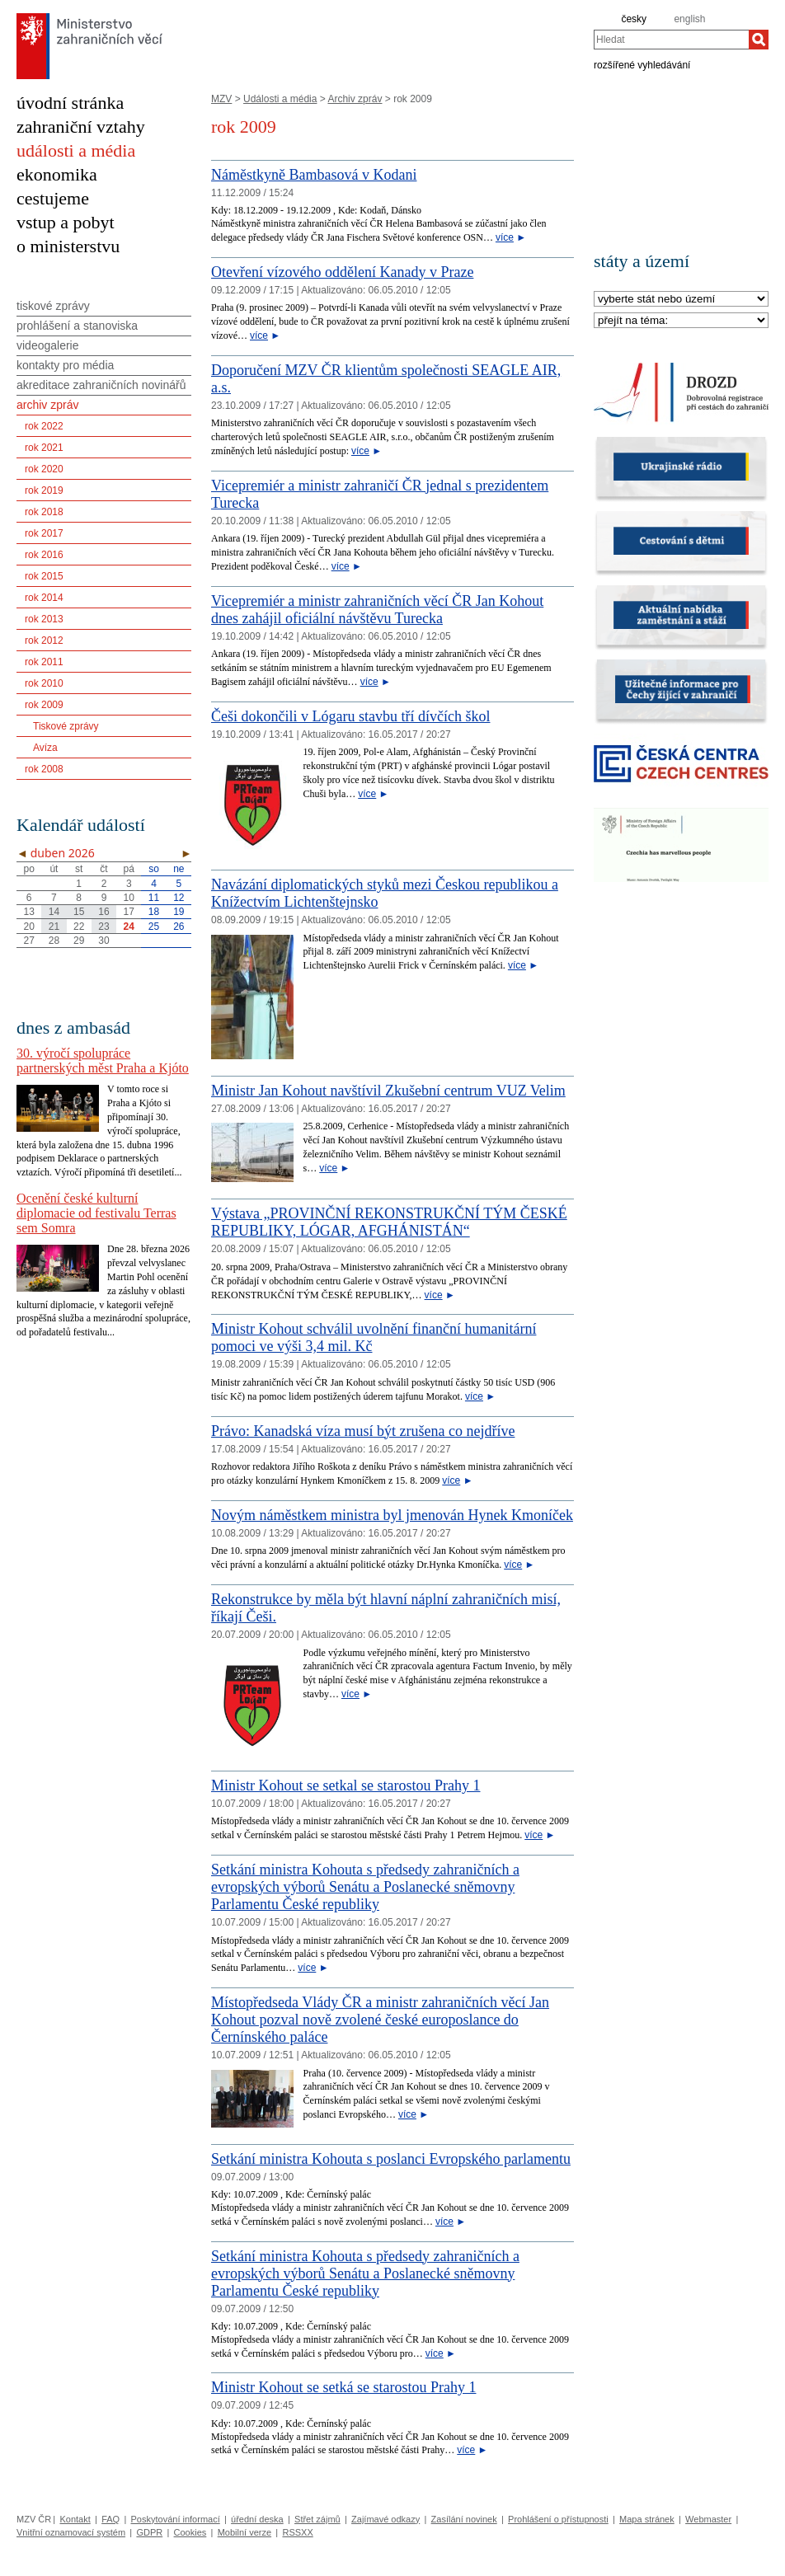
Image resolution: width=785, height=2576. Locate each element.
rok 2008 (44, 769)
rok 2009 (44, 705)
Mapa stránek (647, 2519)
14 (54, 911)
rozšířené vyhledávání (642, 64)
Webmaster (708, 2519)
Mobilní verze (244, 2532)
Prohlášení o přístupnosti (558, 2519)
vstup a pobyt (65, 222)
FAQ (110, 2519)
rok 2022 (44, 426)
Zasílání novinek (464, 2519)
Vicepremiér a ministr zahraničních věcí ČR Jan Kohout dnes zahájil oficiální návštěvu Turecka (377, 609)
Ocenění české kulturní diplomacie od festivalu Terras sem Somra (96, 1213)
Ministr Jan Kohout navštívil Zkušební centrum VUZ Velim (388, 1090)
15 (78, 911)
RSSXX (297, 2532)
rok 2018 (44, 512)
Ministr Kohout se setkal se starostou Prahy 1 (345, 1785)
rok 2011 (44, 662)
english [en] (689, 19)
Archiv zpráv (354, 99)
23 (103, 926)
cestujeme (52, 198)
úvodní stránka (70, 102)
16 (103, 911)
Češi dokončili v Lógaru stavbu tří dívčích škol (350, 716)
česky (633, 19)
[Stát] (681, 299)
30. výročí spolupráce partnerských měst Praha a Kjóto (102, 1060)
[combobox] (671, 39)
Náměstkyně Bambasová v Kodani (313, 175)
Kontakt (74, 2519)
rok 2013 (44, 619)
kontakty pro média (65, 365)
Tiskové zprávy (66, 726)
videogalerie (47, 345)
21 (54, 926)
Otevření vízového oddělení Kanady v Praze (342, 272)
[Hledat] (759, 39)
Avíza (45, 747)
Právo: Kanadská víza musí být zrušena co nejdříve (363, 1431)
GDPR (149, 2532)
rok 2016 (44, 555)
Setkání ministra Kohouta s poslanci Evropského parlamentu (391, 2159)
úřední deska (257, 2519)
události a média (75, 150)
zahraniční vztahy (80, 126)
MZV (221, 99)
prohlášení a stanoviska (77, 325)
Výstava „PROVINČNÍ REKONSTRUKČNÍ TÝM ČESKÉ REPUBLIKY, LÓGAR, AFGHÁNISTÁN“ (389, 1222)
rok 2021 (44, 447)
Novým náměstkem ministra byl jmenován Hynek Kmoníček (392, 1515)
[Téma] (681, 321)
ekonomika (56, 174)
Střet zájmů (317, 2519)
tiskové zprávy (53, 305)
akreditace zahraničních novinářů (101, 385)
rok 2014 (44, 597)
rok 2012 (44, 640)
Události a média (280, 99)
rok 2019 (44, 490)
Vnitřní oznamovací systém (70, 2532)
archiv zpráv (47, 404)
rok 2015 (44, 576)
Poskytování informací (175, 2519)
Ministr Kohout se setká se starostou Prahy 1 (343, 2387)
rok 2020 (44, 469)
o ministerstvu (68, 246)
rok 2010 (44, 683)
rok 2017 (44, 533)
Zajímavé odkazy (385, 2519)
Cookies (190, 2532)
